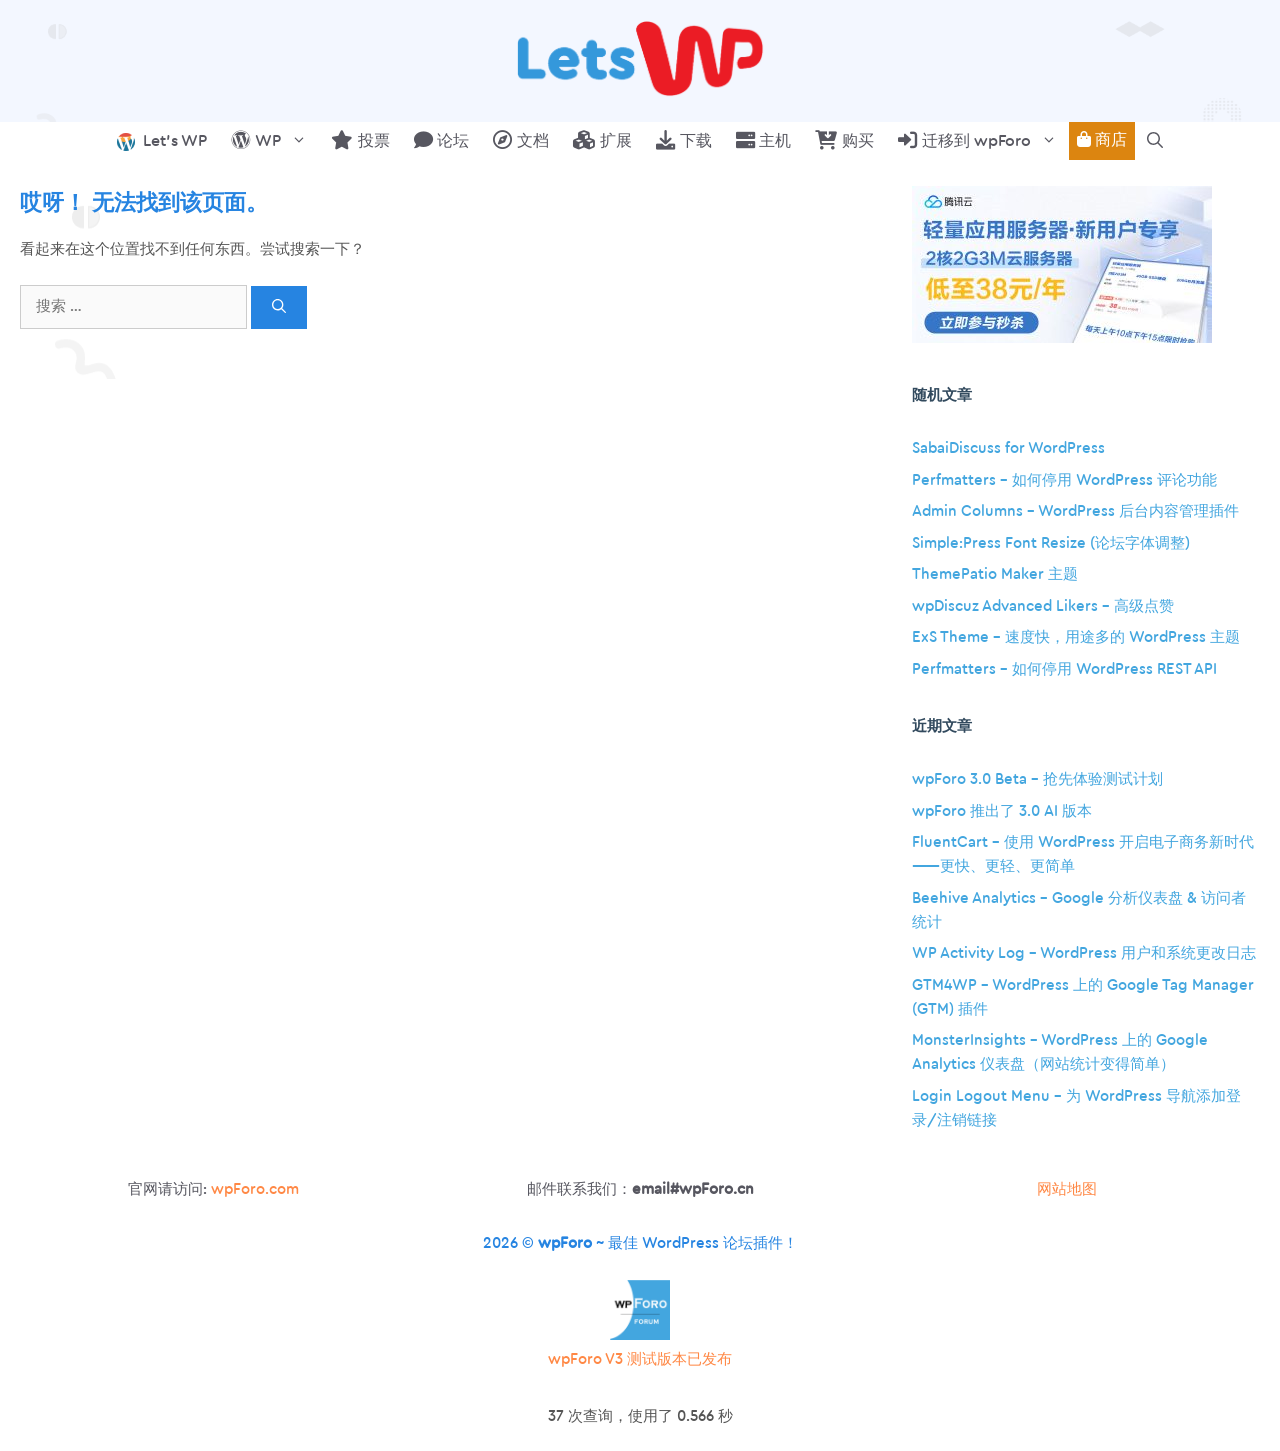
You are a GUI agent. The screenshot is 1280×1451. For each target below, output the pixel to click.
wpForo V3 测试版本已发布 (640, 1359)
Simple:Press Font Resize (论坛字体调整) (1051, 543)
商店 (1102, 139)
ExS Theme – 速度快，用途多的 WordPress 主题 (1076, 637)
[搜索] (279, 307)
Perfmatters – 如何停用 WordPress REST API (1064, 669)
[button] (1155, 141)
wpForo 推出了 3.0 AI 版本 (1002, 811)
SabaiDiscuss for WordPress (1008, 448)
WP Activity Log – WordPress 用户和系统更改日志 (1084, 953)
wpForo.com (255, 1189)
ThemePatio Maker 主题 (995, 574)
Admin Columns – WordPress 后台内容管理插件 (1075, 511)
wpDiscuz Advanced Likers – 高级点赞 (1043, 606)
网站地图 (1067, 1189)
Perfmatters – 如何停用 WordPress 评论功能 (1064, 480)
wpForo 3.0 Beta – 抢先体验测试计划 (1037, 779)
